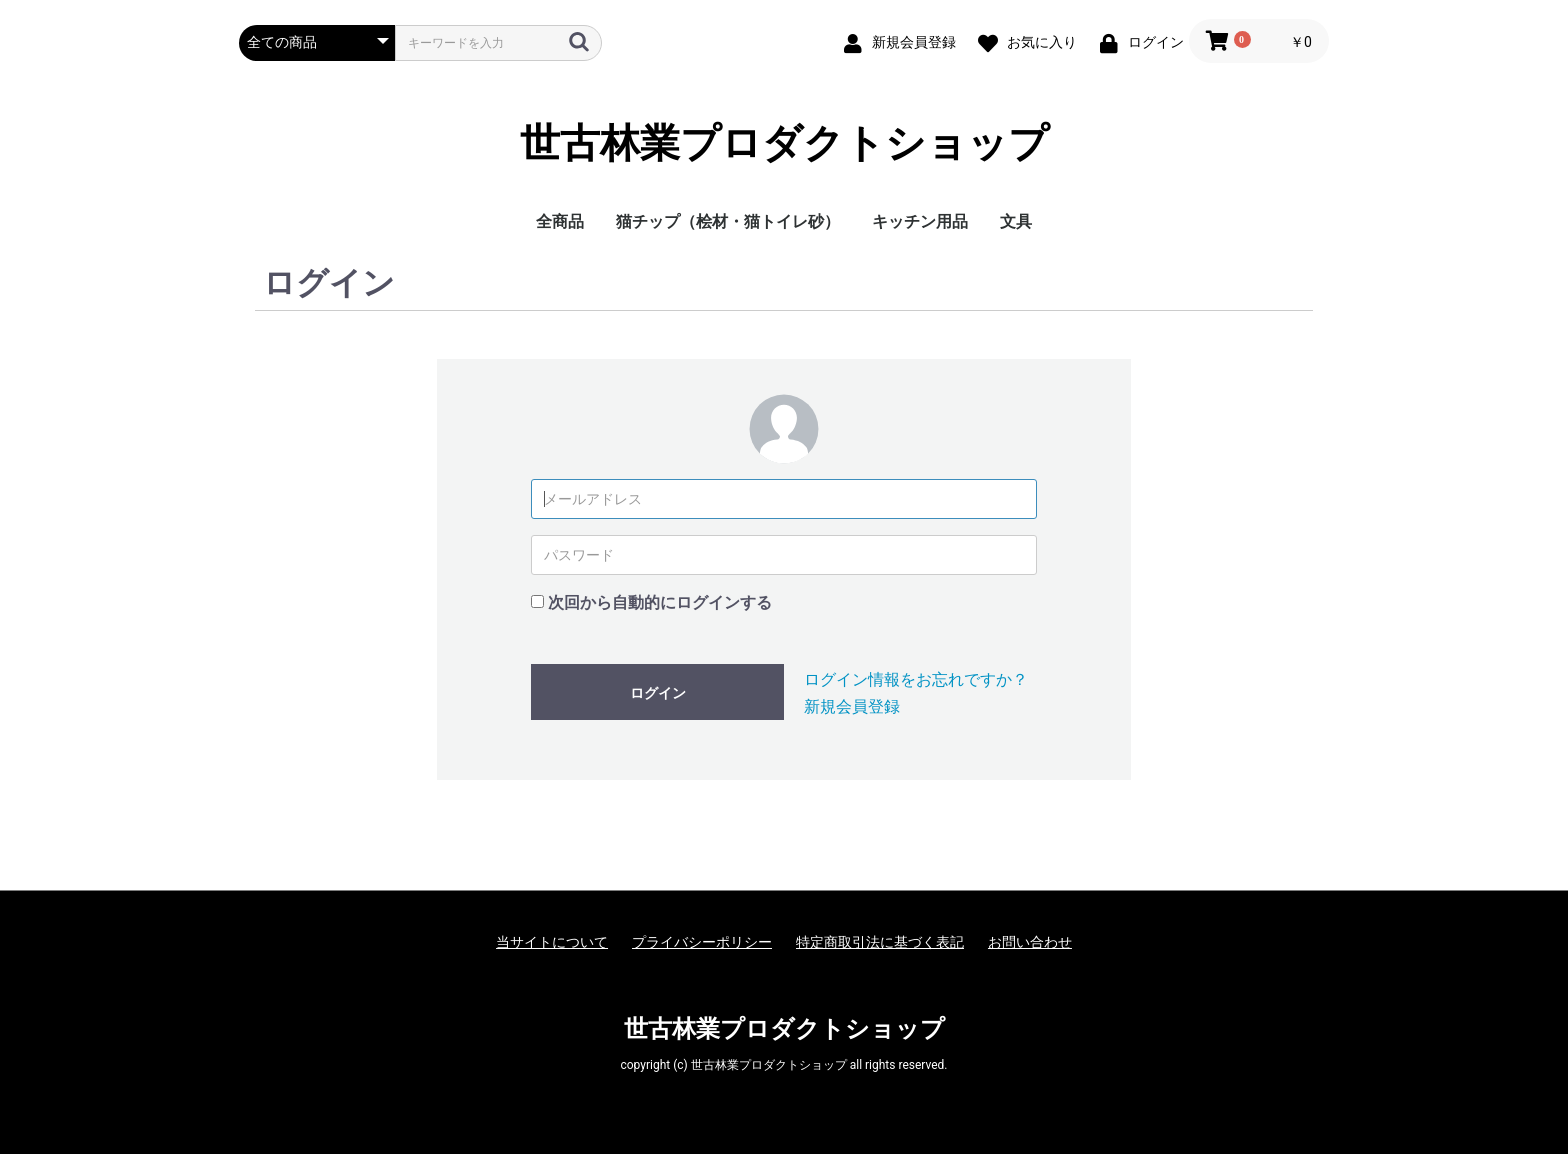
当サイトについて (552, 942)
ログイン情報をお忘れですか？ (916, 679)
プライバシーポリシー (702, 942)
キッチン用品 (920, 221)
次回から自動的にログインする (660, 602)
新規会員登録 (852, 706)
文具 (1016, 221)
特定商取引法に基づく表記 (880, 942)
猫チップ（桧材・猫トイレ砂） (728, 221)
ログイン (658, 693)
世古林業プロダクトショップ (784, 144)
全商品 (560, 221)
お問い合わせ (1030, 942)
